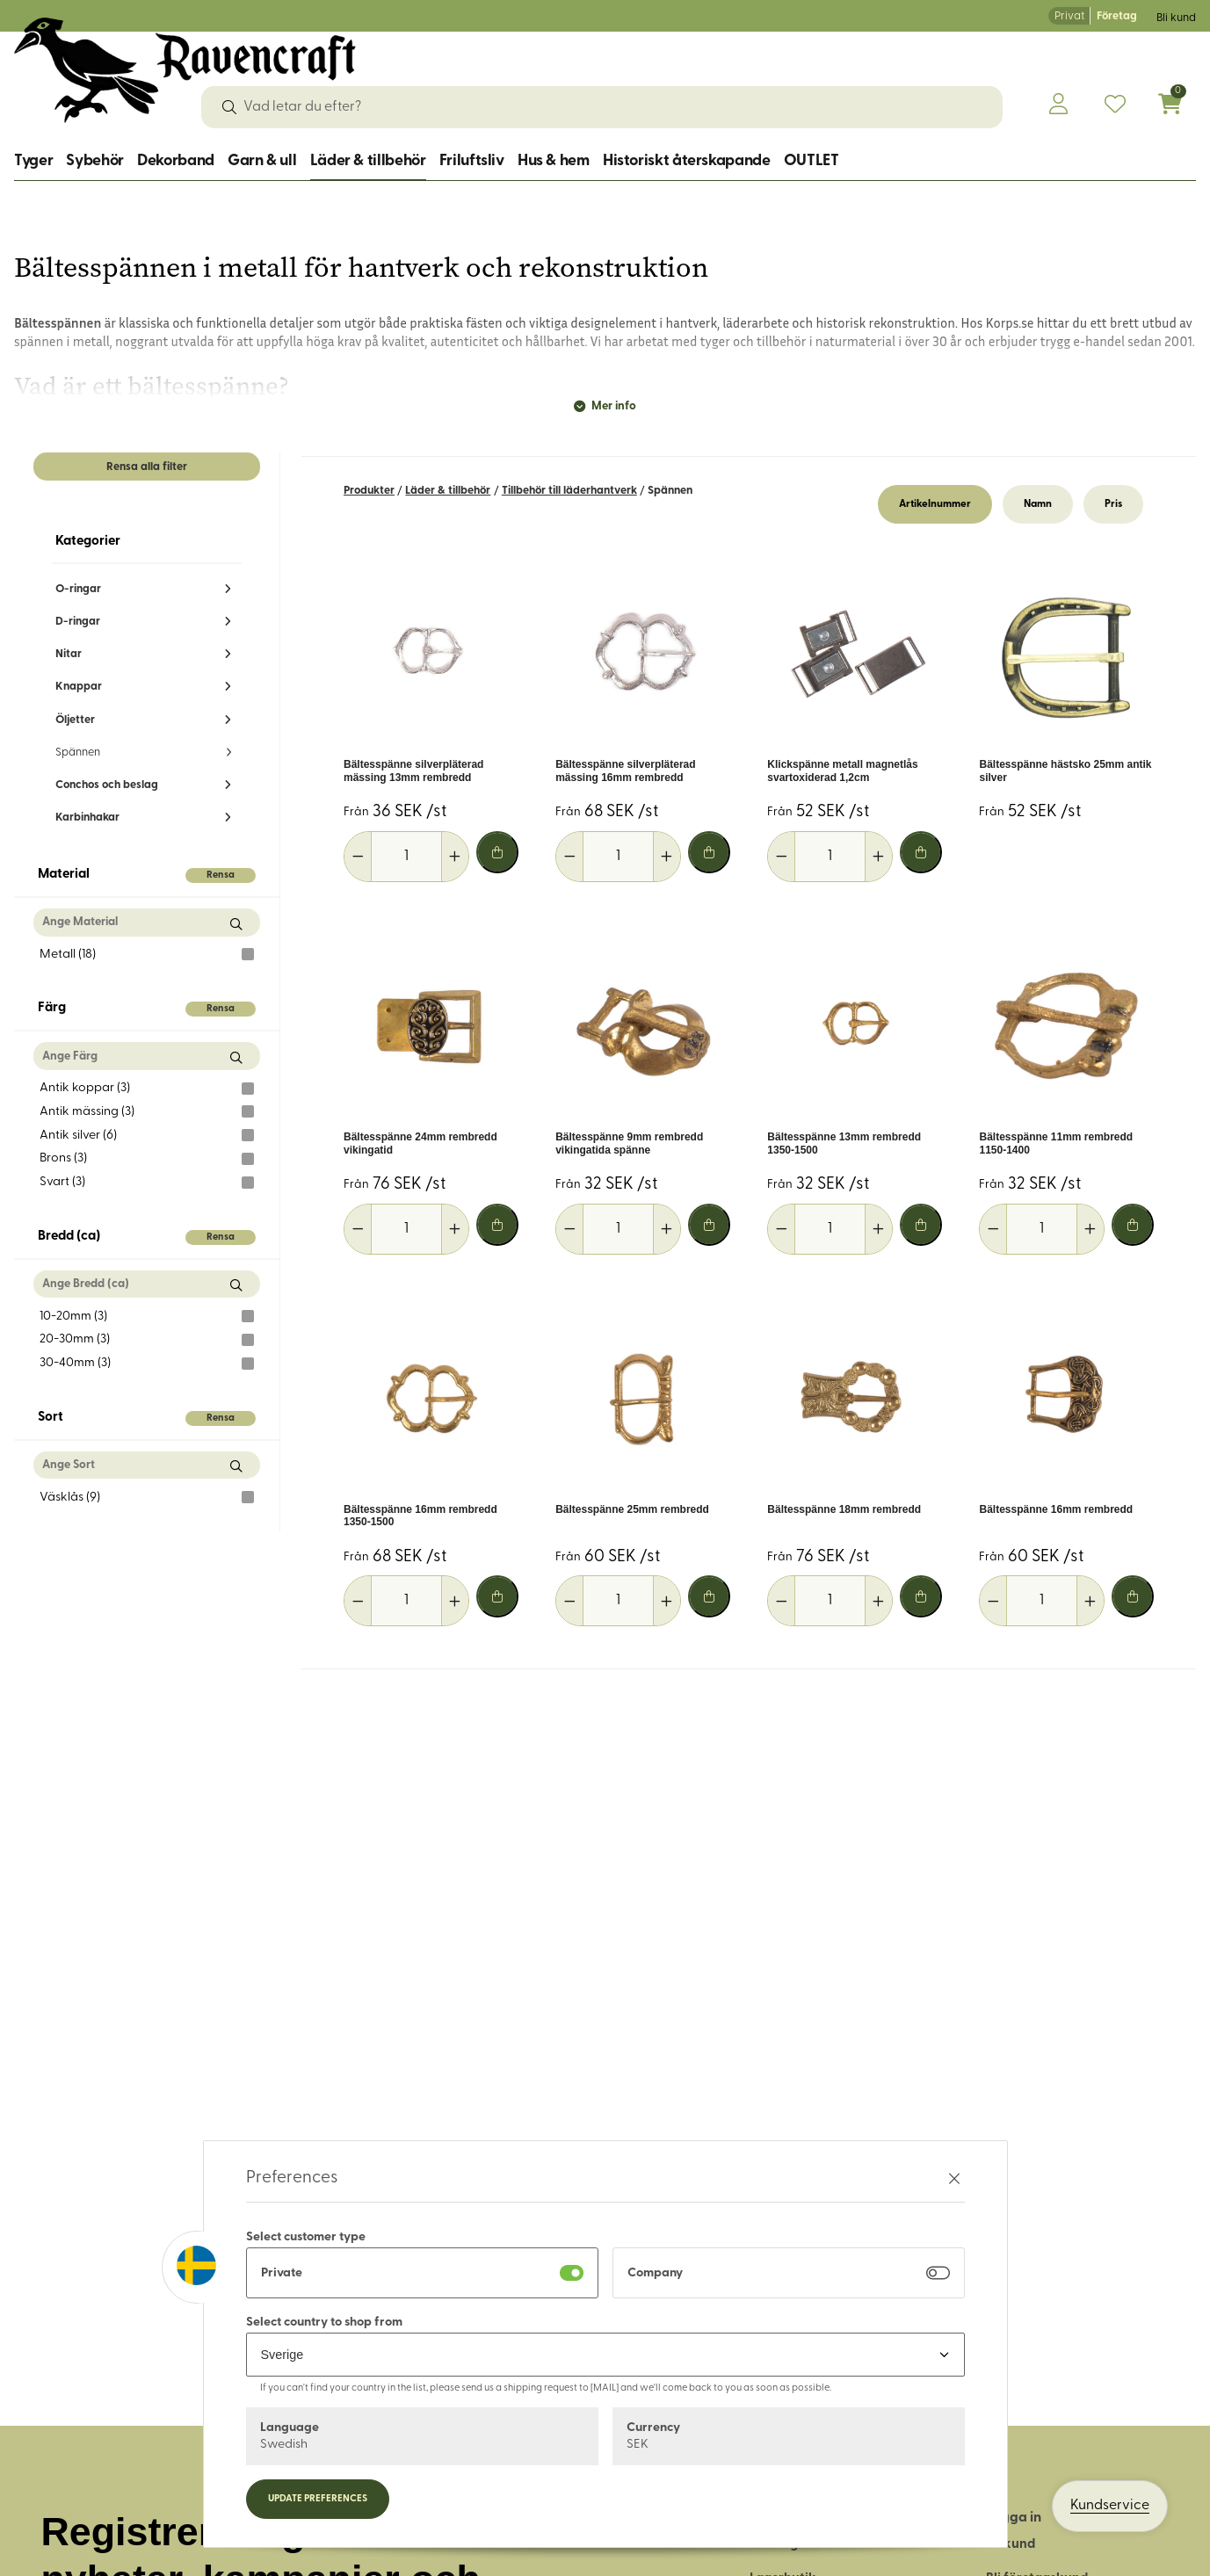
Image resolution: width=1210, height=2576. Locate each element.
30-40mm (147, 1364)
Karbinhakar (87, 817)
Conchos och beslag (106, 785)
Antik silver (147, 1135)
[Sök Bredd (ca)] (236, 1285)
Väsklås (147, 1497)
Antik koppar (147, 1089)
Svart (147, 1183)
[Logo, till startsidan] (185, 70)
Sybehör (94, 161)
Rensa (220, 875)
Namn (1038, 504)
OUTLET (811, 161)
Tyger (33, 161)
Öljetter (75, 720)
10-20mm (147, 1316)
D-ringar (77, 621)
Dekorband (175, 161)
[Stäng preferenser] (954, 2178)
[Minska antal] (358, 856)
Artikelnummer (935, 504)
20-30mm (147, 1340)
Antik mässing (147, 1111)
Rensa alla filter (146, 467)
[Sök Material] (236, 923)
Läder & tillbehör (368, 161)
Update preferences (317, 2499)
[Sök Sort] (236, 1466)
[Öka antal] (454, 856)
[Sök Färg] (236, 1057)
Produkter (369, 490)
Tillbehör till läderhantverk (569, 490)
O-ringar (78, 589)
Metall (147, 954)
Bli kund (1176, 18)
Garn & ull (262, 161)
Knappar (78, 686)
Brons (147, 1159)
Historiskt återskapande (687, 161)
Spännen (77, 752)
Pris (1113, 504)
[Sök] (229, 107)
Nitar (68, 654)
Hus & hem (554, 161)
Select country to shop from (324, 2322)
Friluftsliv (471, 161)
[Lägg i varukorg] (497, 852)
